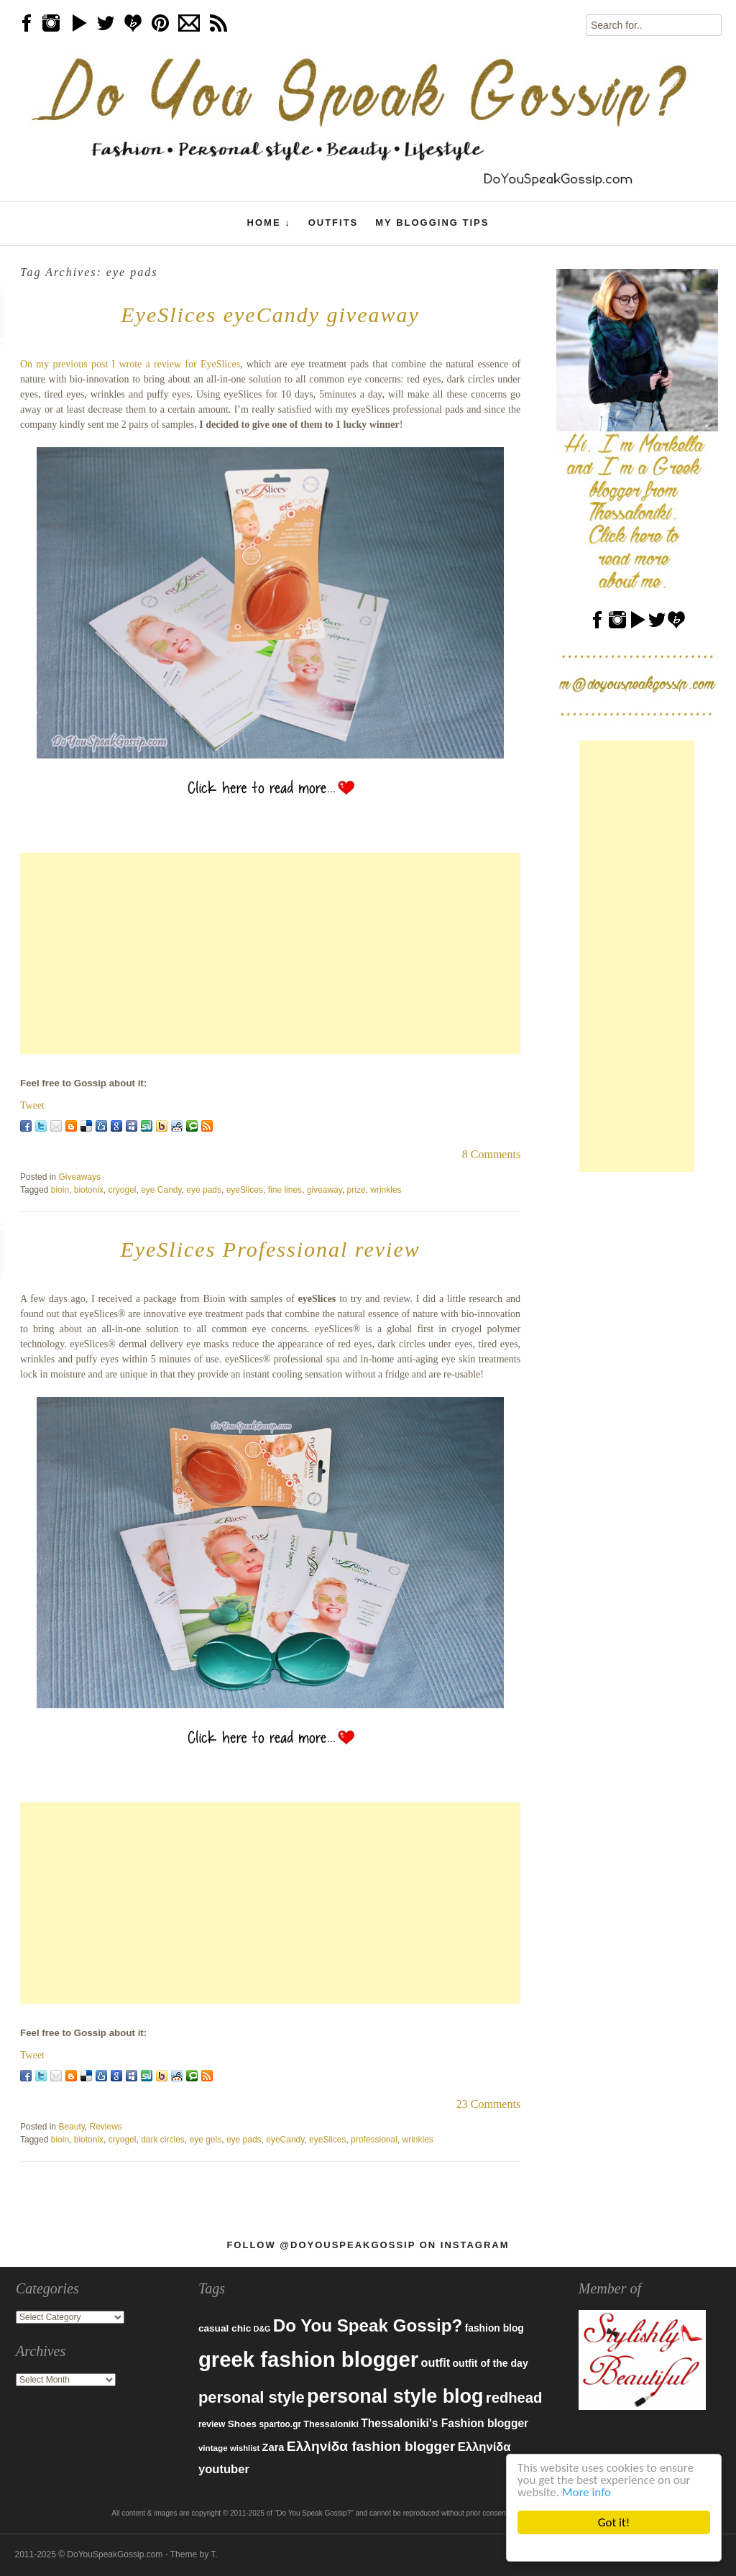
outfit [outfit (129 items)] (436, 2362)
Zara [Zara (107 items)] (273, 2447)
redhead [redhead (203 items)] (514, 2398)
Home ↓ (269, 223)
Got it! (614, 2522)
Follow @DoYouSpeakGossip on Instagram (367, 2245)
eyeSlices (244, 1190)
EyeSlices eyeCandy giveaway (270, 314)
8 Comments (491, 1154)
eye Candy (161, 1190)
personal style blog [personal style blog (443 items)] (395, 2396)
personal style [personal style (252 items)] (251, 2397)
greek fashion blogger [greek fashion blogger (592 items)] (308, 2359)
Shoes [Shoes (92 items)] (242, 2424)
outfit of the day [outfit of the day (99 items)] (490, 2363)
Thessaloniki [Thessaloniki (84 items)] (331, 2424)
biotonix (89, 1190)
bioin (60, 1190)
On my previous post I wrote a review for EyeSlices (130, 364)
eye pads (203, 1190)
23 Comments (488, 2104)
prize (356, 1190)
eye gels (206, 2140)
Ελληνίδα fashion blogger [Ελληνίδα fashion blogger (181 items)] (371, 2446)
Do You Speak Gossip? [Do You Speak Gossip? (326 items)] (368, 2325)
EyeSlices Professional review (270, 1249)
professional (374, 2140)
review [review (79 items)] (212, 2424)
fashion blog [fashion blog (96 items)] (494, 2328)
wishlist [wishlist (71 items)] (244, 2448)
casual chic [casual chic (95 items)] (224, 2328)
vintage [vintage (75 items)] (213, 2447)
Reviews (106, 2127)
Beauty (71, 2127)
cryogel (123, 1190)
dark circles (163, 2140)
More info (586, 2492)
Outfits (333, 222)
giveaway (324, 1190)
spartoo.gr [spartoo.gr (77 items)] (280, 2424)
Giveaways (79, 1177)
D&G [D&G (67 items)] (262, 2328)
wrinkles (385, 1190)
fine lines (285, 1190)
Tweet (32, 1105)
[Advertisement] (270, 953)
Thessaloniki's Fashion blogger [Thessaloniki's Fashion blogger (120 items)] (444, 2423)
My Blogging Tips (432, 222)
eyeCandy (285, 2140)
